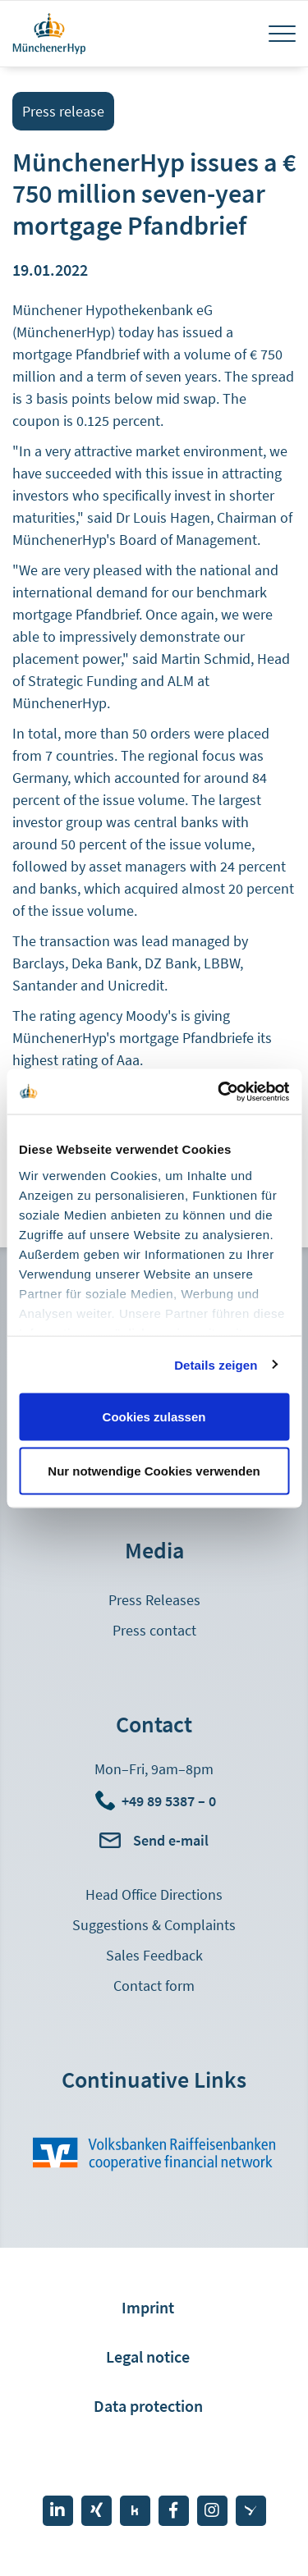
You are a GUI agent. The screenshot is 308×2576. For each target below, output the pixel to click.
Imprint (148, 2307)
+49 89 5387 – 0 (169, 1800)
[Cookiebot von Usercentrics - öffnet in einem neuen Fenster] (219, 1091)
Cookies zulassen (154, 1417)
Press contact (154, 1630)
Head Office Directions (154, 1894)
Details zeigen (215, 1364)
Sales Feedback (154, 1955)
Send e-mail (171, 1840)
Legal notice (148, 2356)
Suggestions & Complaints (154, 1924)
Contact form (154, 1985)
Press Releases (154, 1599)
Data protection (148, 2405)
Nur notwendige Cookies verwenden (154, 1470)
